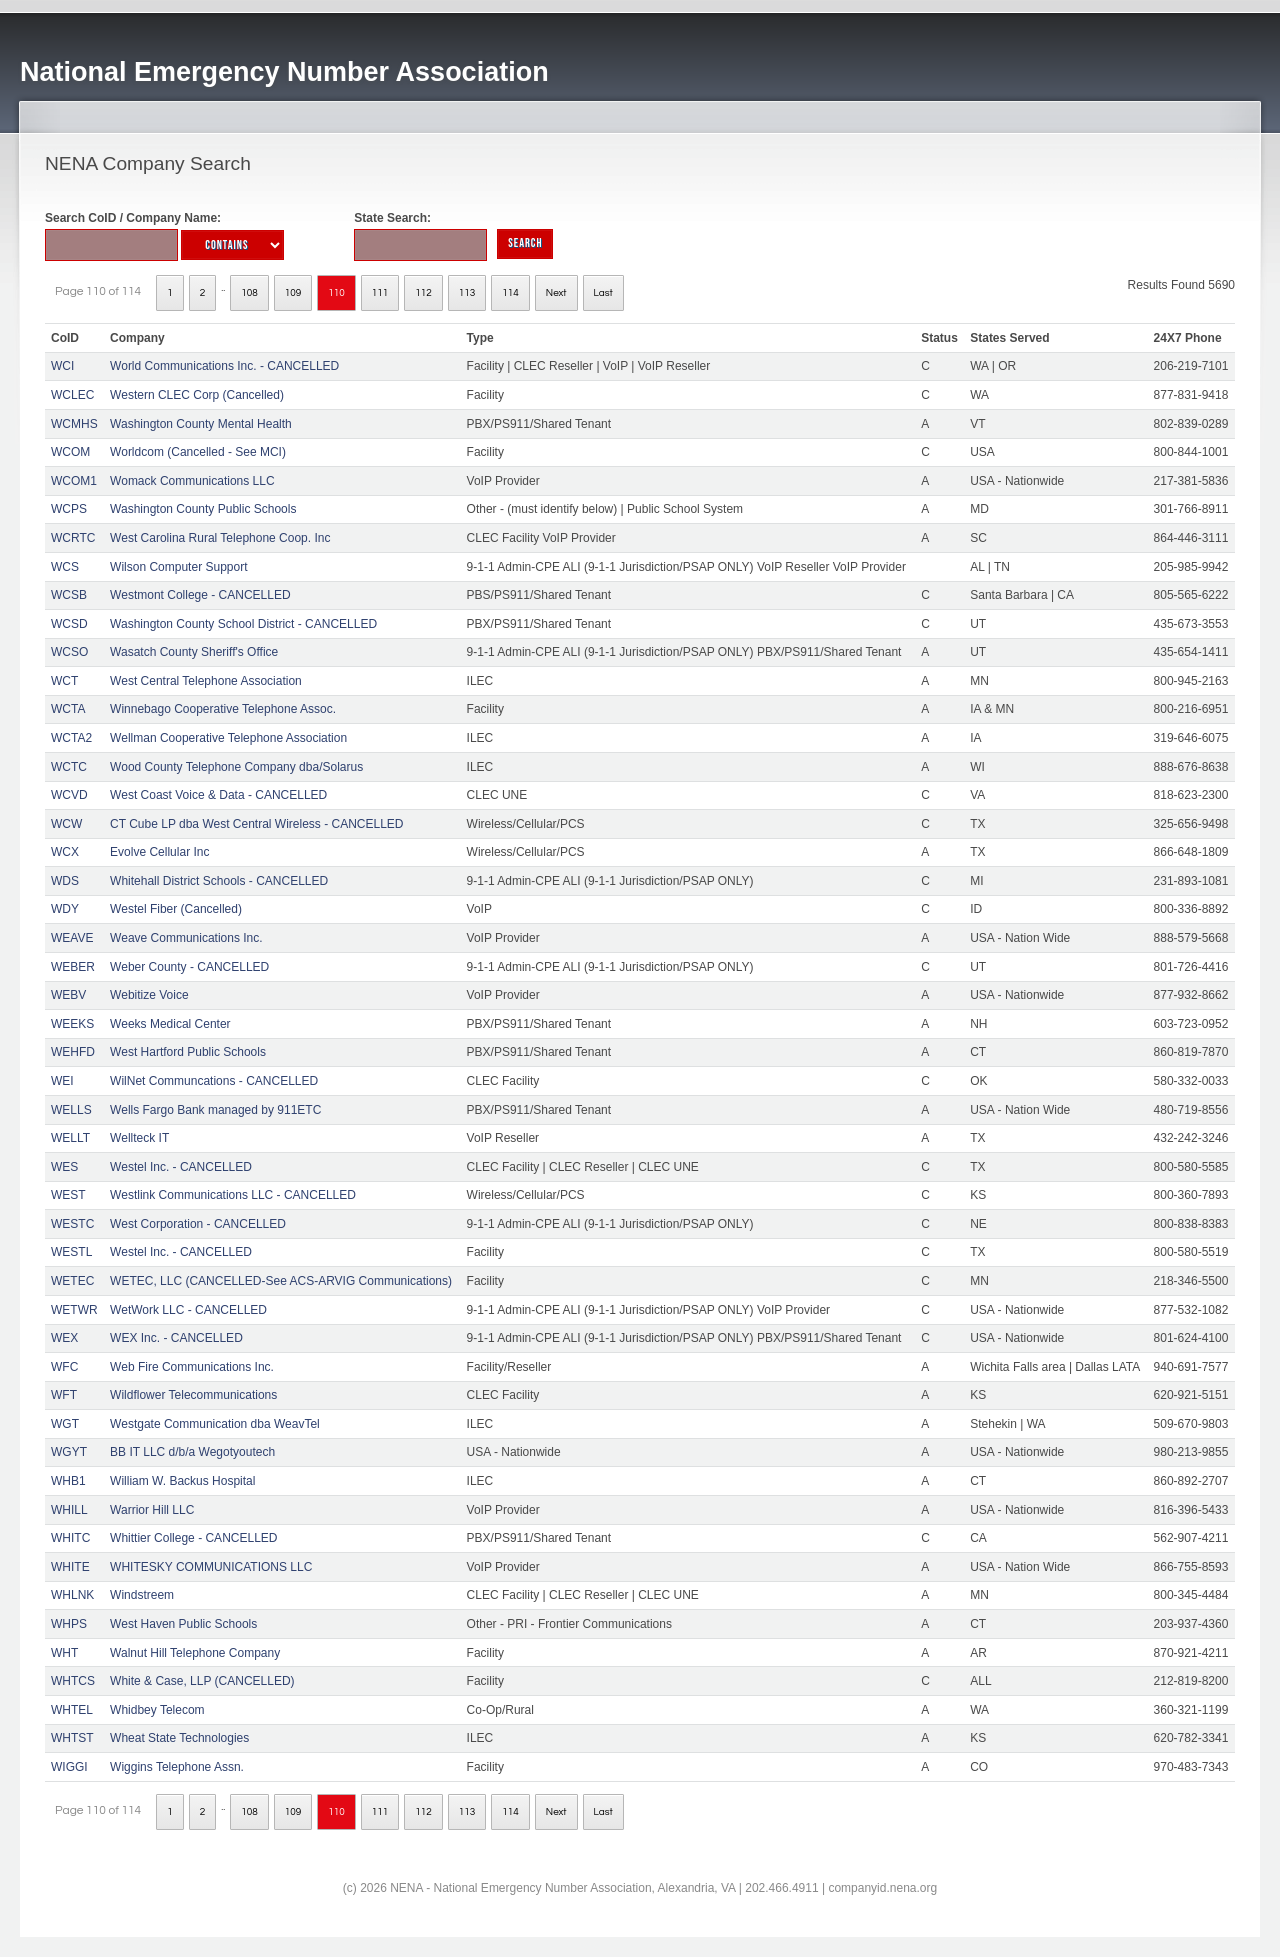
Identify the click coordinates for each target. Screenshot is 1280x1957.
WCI (62, 366)
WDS (65, 881)
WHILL (69, 1510)
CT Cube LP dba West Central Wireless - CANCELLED (256, 824)
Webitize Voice (149, 995)
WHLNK (72, 1595)
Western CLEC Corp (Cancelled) (197, 395)
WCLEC (72, 395)
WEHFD (73, 1052)
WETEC (72, 1281)
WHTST (72, 1738)
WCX (65, 852)
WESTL (71, 1252)
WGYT (69, 1452)
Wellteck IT (139, 1138)
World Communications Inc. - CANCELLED (224, 366)
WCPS (69, 509)
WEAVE (72, 938)
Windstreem (142, 1595)
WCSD (69, 624)
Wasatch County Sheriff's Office (194, 652)
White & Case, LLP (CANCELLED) (202, 1681)
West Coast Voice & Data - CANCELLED (218, 795)
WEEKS (72, 1024)
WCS (65, 567)
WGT (65, 1424)
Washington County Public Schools (203, 509)
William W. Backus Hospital (182, 1481)
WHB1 (68, 1481)
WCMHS (74, 424)
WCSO (69, 652)
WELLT (70, 1138)
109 (293, 293)
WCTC (69, 767)
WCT (64, 681)
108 (249, 293)
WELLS (71, 1110)
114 (510, 293)
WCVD (69, 795)
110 (336, 293)
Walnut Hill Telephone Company (195, 1653)
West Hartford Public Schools (188, 1052)
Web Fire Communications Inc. (192, 1367)
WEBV (68, 995)
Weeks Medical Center (170, 1024)
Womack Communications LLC (192, 481)
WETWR (74, 1310)
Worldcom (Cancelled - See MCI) (198, 452)
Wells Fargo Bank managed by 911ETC (215, 1110)
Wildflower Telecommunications (193, 1395)
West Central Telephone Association (206, 681)
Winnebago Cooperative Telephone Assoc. (223, 709)
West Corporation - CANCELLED (198, 1224)
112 (423, 293)
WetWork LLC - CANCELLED (188, 1310)
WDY (65, 909)
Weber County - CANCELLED (189, 967)
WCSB (69, 595)
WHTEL (72, 1710)
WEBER (73, 967)
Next (556, 293)
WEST (68, 1195)
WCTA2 (71, 738)
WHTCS (73, 1681)
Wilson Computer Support (178, 567)
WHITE (70, 1567)
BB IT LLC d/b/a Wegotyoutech (192, 1452)
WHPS (69, 1624)
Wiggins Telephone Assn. (177, 1767)
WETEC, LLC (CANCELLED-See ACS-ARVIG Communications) (281, 1281)
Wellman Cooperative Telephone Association (228, 738)
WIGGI (69, 1767)
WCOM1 (74, 481)
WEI (62, 1081)
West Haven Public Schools (183, 1624)
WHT (64, 1653)
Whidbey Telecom (157, 1710)
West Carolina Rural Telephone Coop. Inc (220, 538)
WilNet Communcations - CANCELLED (214, 1081)
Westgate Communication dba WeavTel (215, 1424)
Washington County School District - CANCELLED (243, 624)
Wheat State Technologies (179, 1738)
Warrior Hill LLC (152, 1510)
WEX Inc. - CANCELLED (176, 1338)
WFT (64, 1395)
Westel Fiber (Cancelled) (176, 909)
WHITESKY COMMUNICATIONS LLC (211, 1567)
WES (64, 1167)
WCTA (68, 709)
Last (603, 293)
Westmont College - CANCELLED (200, 595)
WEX (64, 1338)
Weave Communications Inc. (186, 938)
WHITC (70, 1538)
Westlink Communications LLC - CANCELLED (233, 1195)
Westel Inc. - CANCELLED (181, 1167)
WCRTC (73, 538)
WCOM (70, 452)
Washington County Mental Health (201, 424)
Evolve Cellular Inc (159, 852)
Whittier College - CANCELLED (193, 1538)
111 (380, 293)
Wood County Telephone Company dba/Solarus (236, 767)
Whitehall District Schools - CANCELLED (219, 881)
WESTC (72, 1224)
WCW (66, 824)
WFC (64, 1367)
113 (467, 293)
